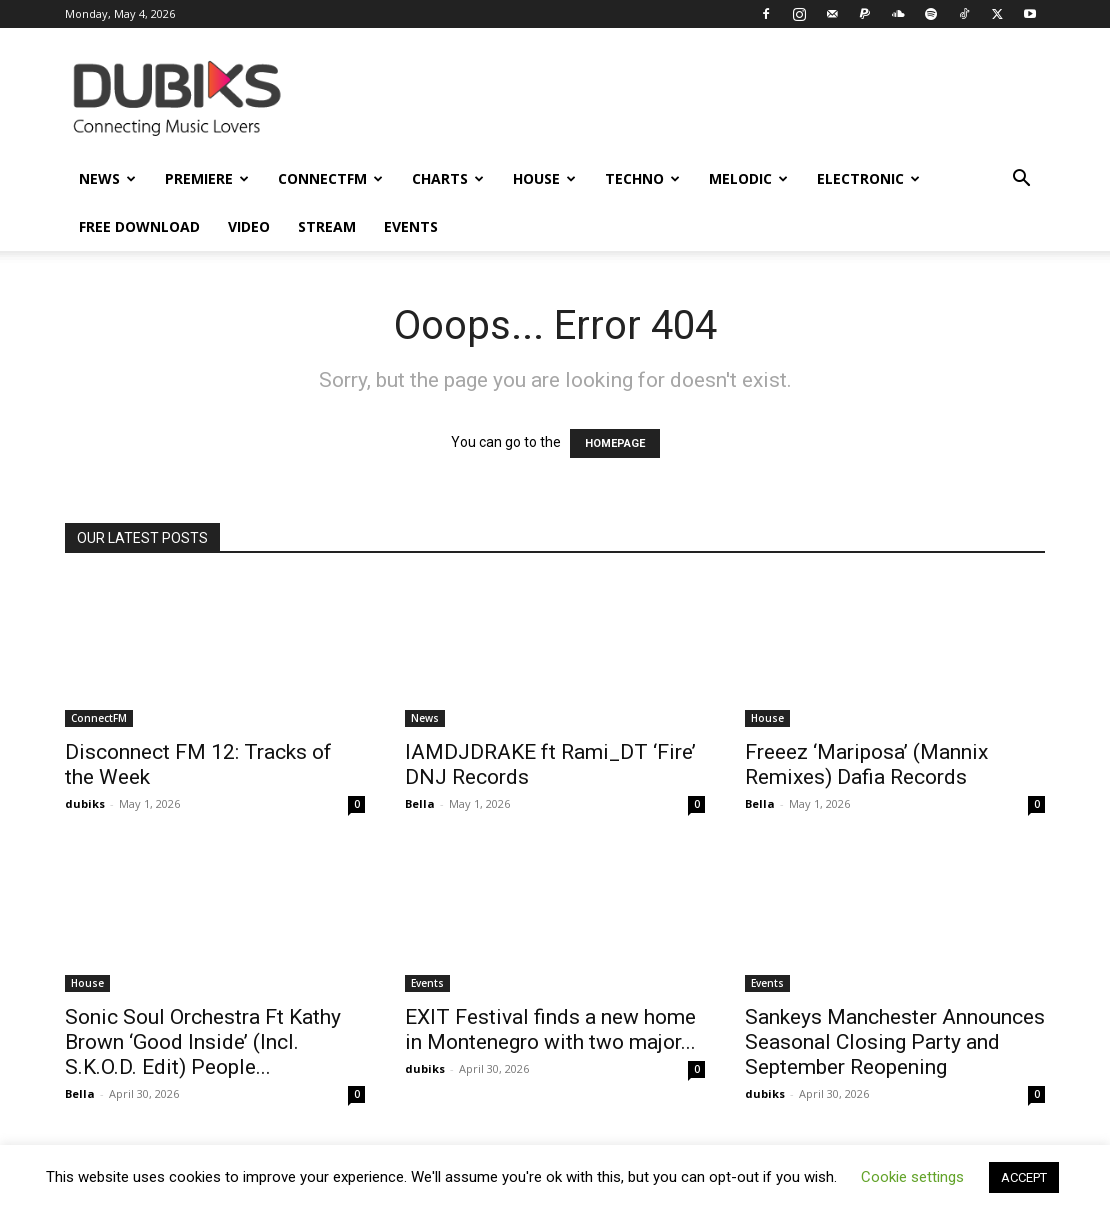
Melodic (748, 178)
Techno (642, 178)
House (544, 178)
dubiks (85, 803)
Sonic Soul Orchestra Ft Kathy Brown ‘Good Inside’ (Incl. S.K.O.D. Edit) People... (203, 1042)
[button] (1021, 180)
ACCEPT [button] (1024, 1177)
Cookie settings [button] (912, 1177)
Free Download (139, 226)
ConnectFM (330, 178)
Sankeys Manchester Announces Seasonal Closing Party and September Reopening (895, 1042)
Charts (448, 178)
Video (249, 226)
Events (411, 226)
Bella (420, 803)
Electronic (868, 178)
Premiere (207, 178)
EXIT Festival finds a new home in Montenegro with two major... (550, 1029)
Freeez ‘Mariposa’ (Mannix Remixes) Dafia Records (866, 764)
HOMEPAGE (615, 443)
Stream (327, 226)
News (107, 178)
